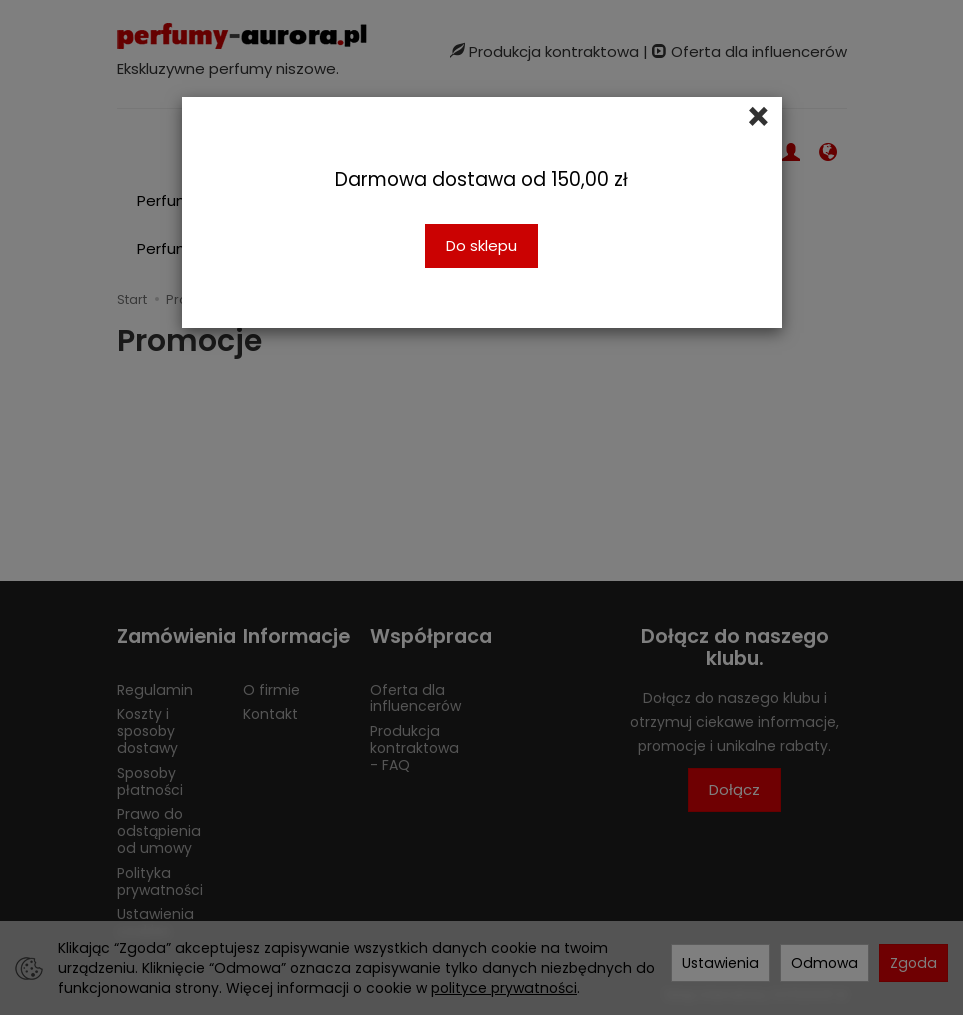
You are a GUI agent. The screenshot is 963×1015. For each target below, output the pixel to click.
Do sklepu (481, 245)
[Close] (758, 117)
